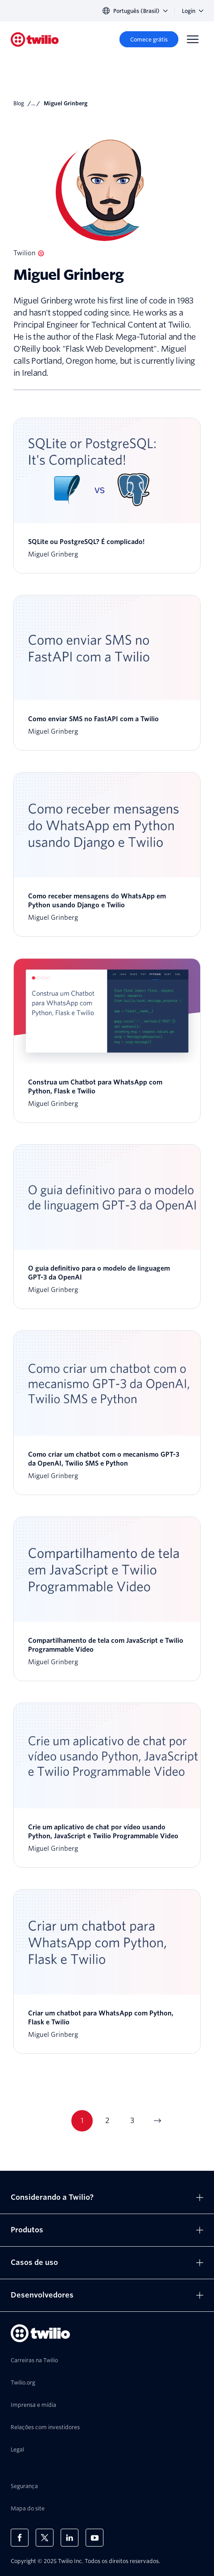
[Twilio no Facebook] (20, 2538)
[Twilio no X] (45, 2538)
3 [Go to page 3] (132, 2120)
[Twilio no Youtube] (94, 2538)
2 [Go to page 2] (107, 2120)
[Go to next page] (157, 2120)
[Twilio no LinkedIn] (69, 2538)
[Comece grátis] (148, 39)
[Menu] (192, 39)
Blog (18, 103)
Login (192, 11)
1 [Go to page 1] (82, 2120)
